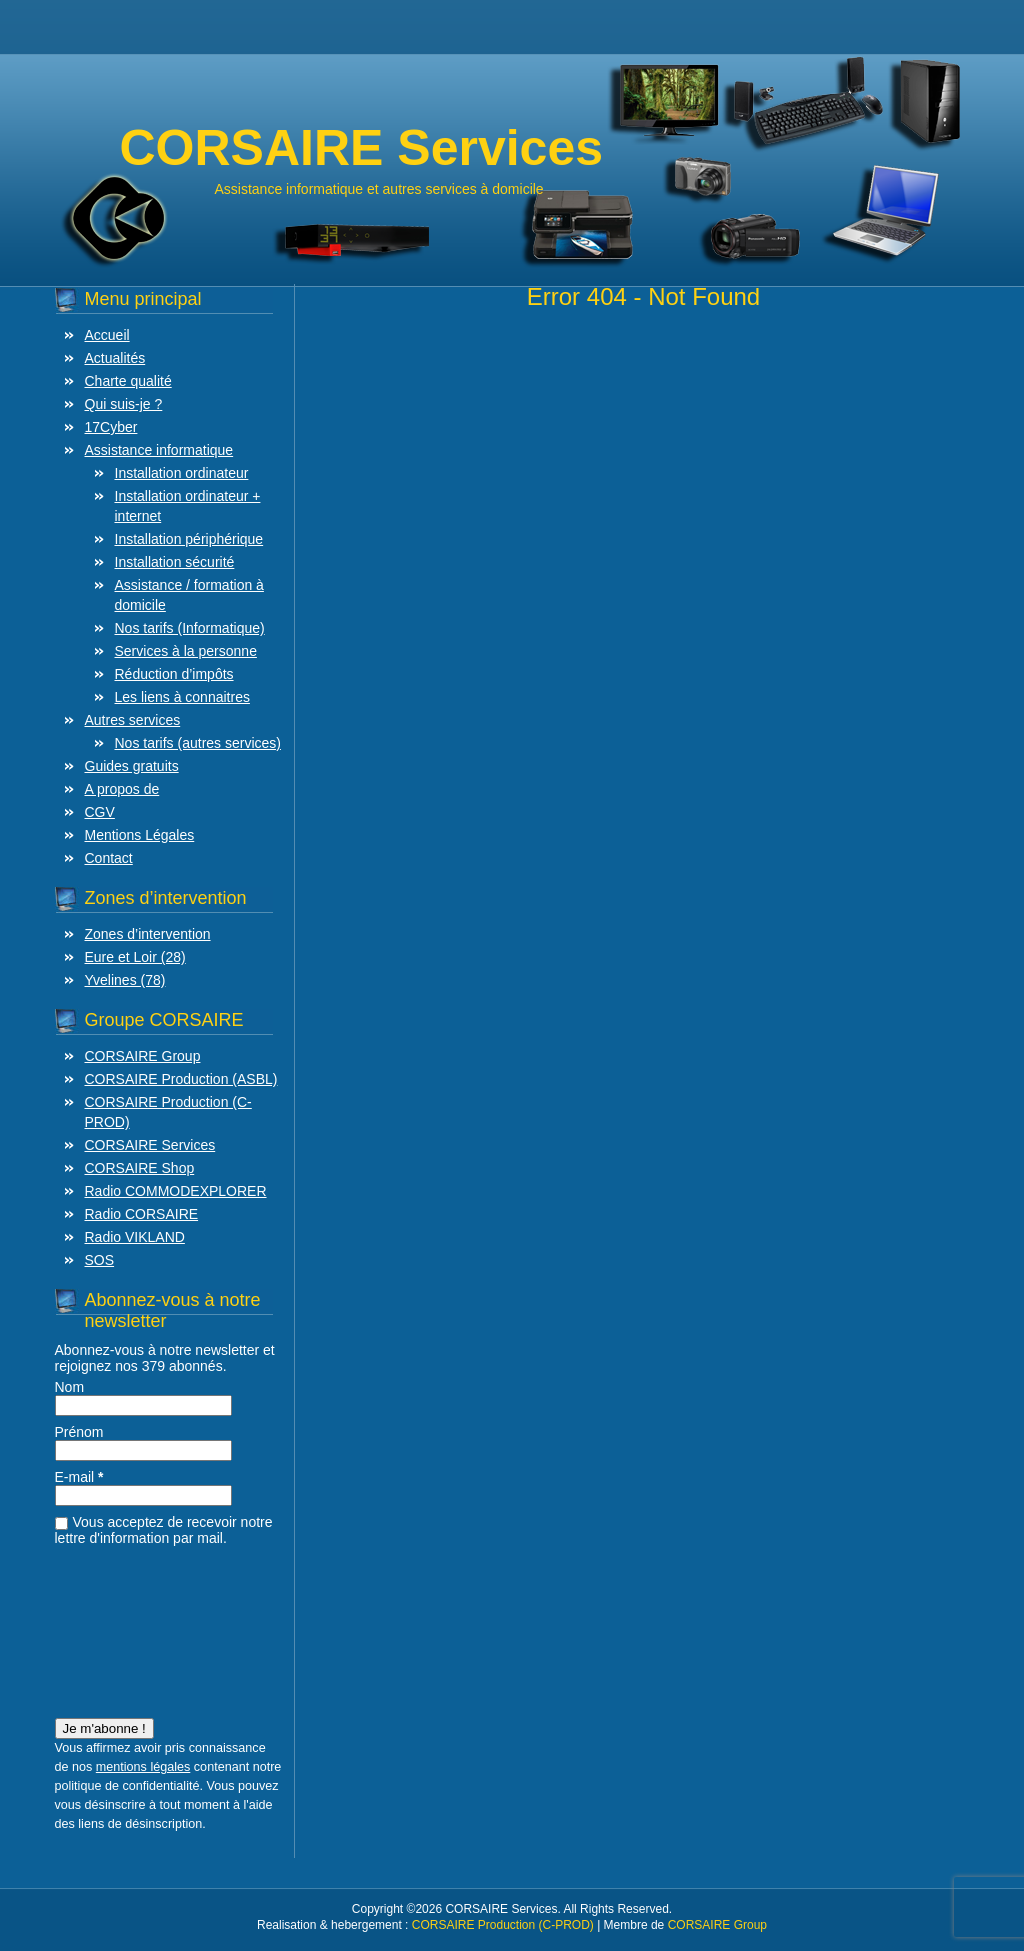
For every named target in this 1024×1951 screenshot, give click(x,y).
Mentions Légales (140, 835)
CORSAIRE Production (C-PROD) (503, 1925)
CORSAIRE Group (143, 1056)
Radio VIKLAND (135, 1237)
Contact (109, 858)
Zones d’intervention (148, 934)
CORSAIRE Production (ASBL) (181, 1079)
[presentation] (137, 1626)
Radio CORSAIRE (142, 1214)
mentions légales (143, 1767)
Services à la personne (186, 651)
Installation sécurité (175, 562)
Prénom (79, 1432)
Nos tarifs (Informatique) (190, 628)
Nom (70, 1387)
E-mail (79, 1477)
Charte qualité (128, 381)
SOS (100, 1260)
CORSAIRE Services (150, 1145)
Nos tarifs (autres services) (198, 743)
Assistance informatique (159, 450)
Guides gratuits (132, 766)
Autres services (133, 720)
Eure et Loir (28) (135, 957)
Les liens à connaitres (182, 697)
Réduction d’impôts (174, 674)
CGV (100, 812)
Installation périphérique (189, 539)
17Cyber (111, 427)
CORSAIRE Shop (140, 1168)
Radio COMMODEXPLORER (176, 1191)
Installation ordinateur (182, 473)
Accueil (107, 335)
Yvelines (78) (125, 980)
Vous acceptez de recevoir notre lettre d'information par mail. (164, 1530)
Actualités (115, 358)
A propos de (122, 789)
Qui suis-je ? (124, 404)
